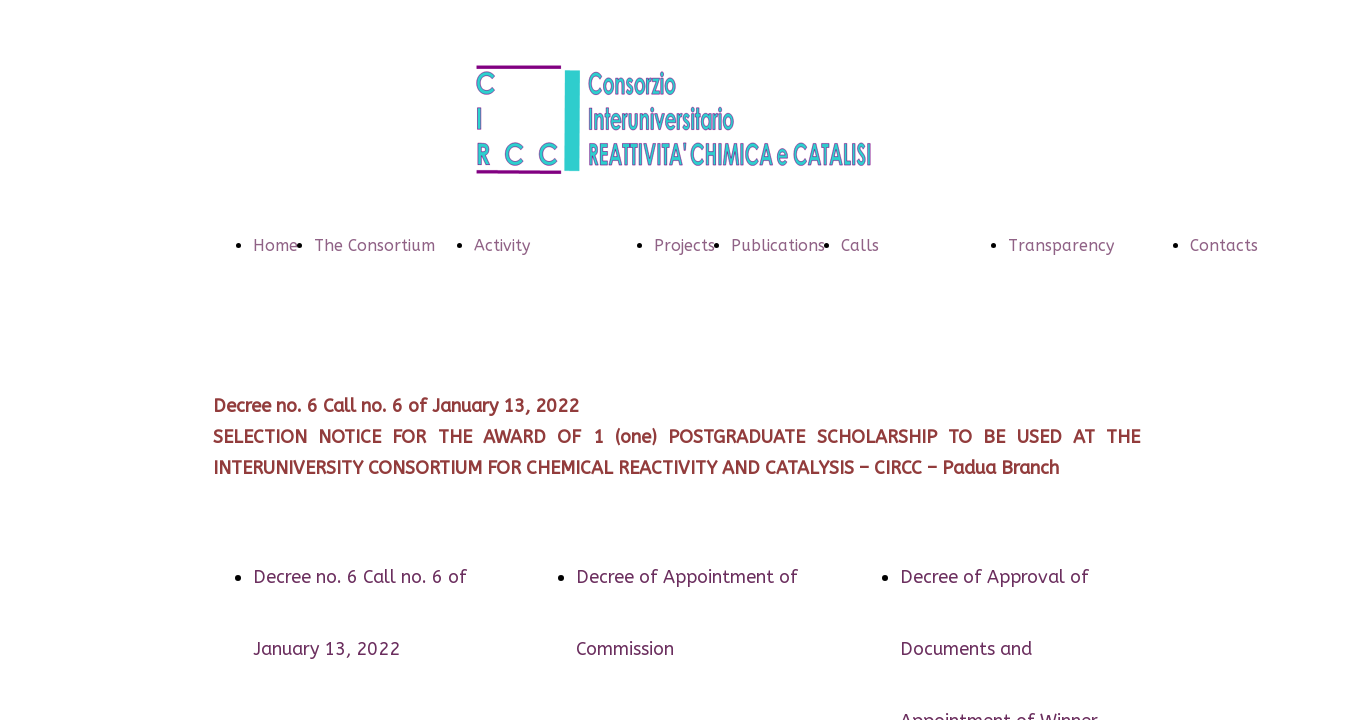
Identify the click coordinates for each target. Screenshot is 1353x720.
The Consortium (374, 245)
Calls (860, 245)
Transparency (1061, 245)
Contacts (1224, 245)
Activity (502, 245)
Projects (684, 245)
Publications (778, 245)
